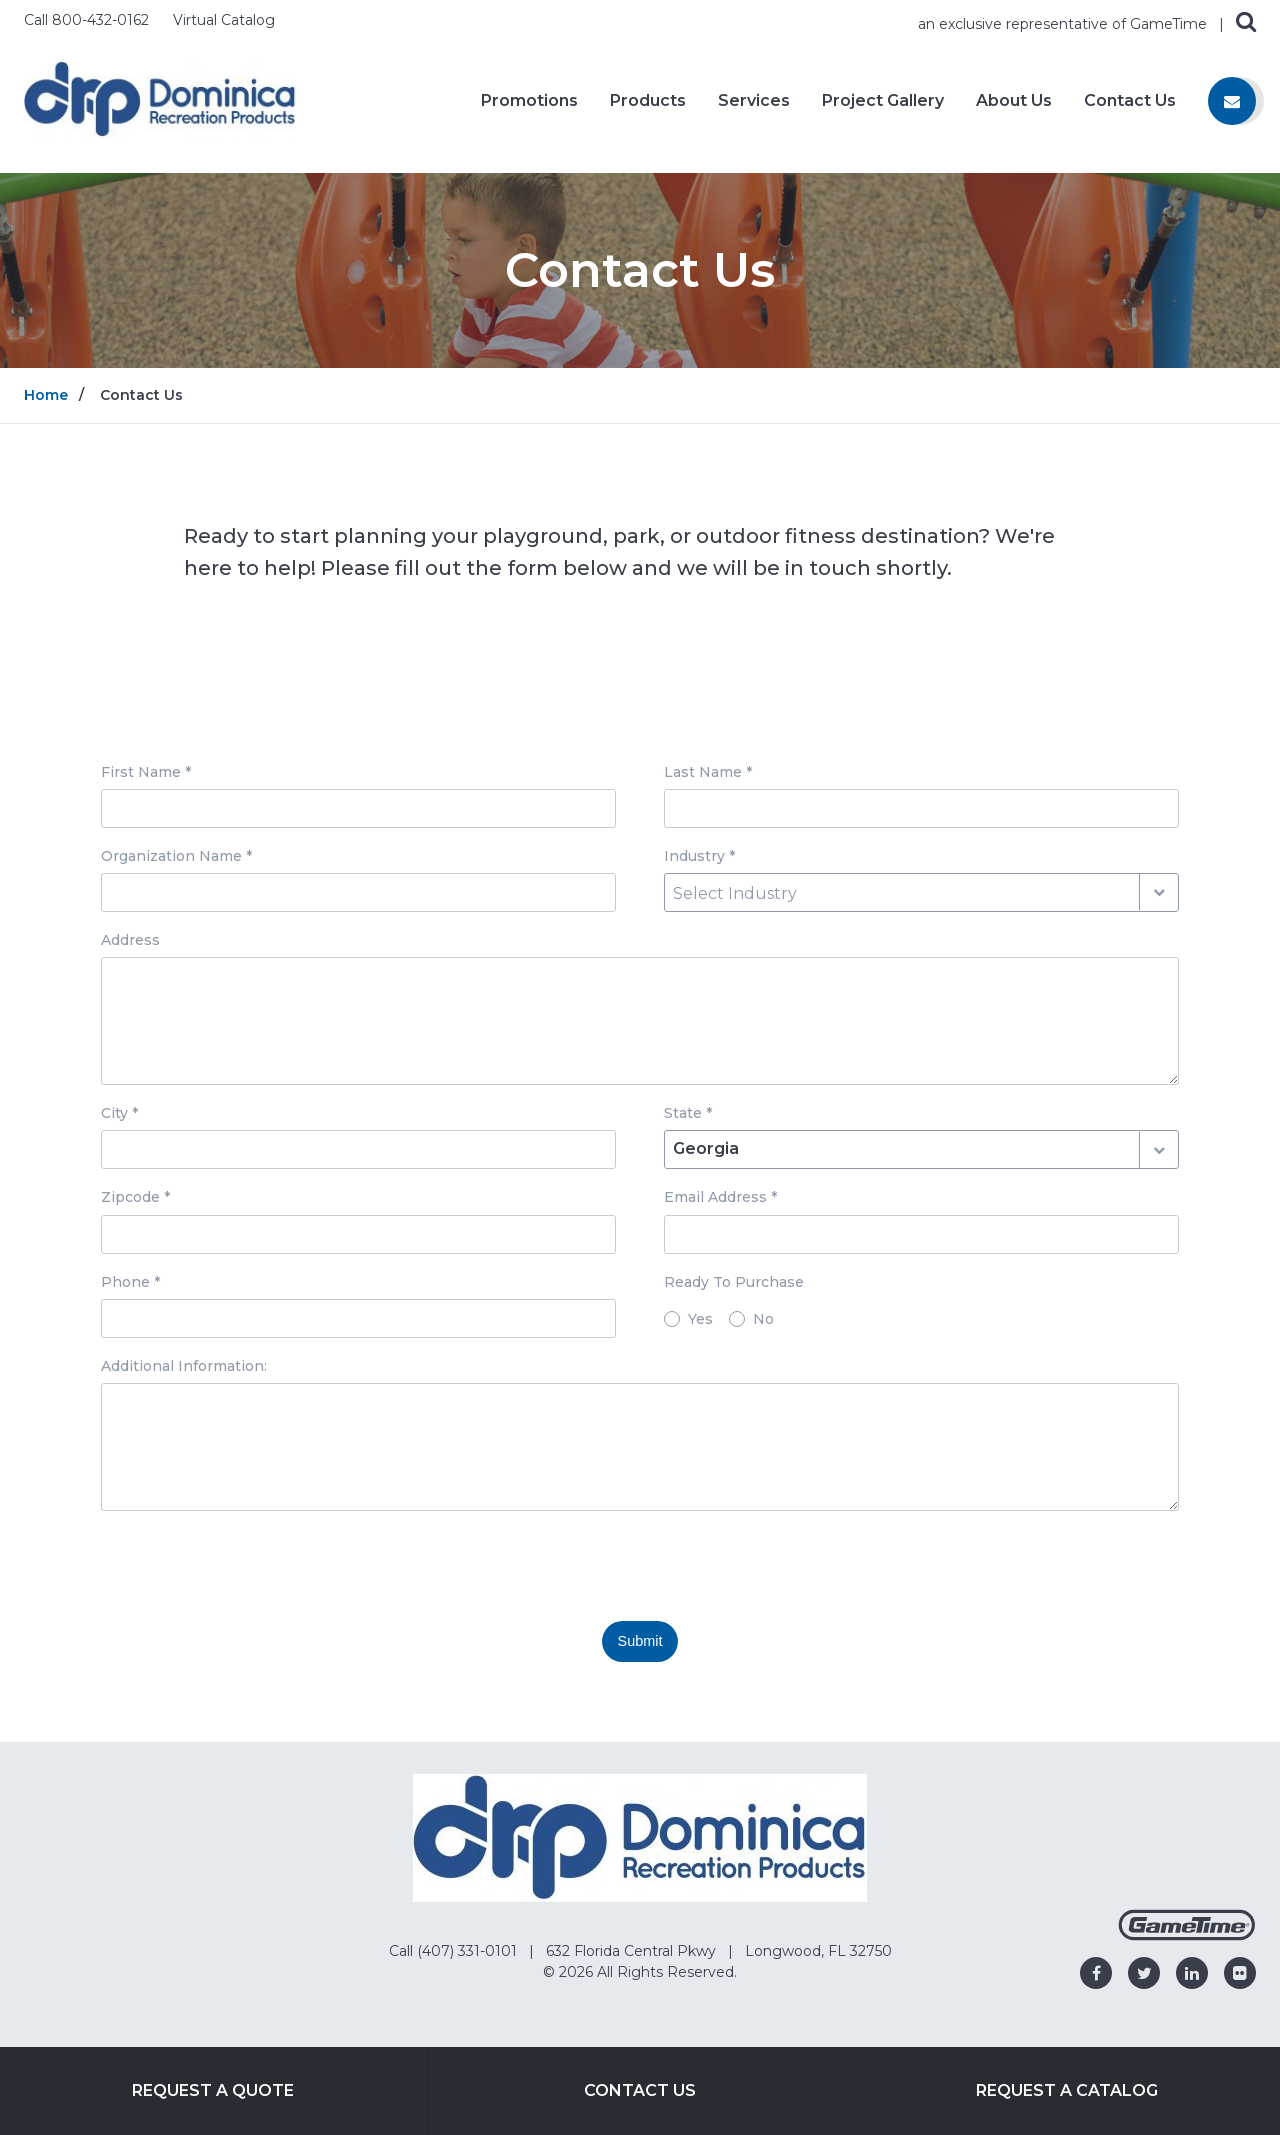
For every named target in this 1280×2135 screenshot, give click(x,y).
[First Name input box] (358, 808)
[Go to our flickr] (1240, 1973)
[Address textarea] (639, 1021)
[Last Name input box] (921, 808)
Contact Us (1130, 101)
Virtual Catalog (224, 20)
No (763, 1319)
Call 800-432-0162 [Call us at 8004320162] (88, 20)
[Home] (160, 98)
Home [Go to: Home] (46, 395)
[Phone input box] (358, 1318)
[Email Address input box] (921, 1234)
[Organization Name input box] (358, 892)
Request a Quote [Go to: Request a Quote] (213, 2090)
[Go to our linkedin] (1192, 1973)
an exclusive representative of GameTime (1064, 24)
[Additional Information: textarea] (639, 1447)
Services (754, 101)
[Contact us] (1232, 101)
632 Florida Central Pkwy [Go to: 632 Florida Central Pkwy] (633, 1951)
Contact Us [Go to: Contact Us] (640, 2090)
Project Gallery (883, 101)
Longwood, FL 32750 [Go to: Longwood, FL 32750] (818, 1951)
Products (648, 101)
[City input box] (358, 1149)
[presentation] (253, 1566)
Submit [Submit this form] (640, 1641)
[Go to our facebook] (1096, 1973)
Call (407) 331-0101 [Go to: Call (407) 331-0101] (455, 1951)
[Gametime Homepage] (1187, 1935)
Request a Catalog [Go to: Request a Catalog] (1067, 2090)
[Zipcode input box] (358, 1234)
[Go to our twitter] (1144, 1973)
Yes (700, 1319)
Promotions (529, 101)
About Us (1014, 101)
